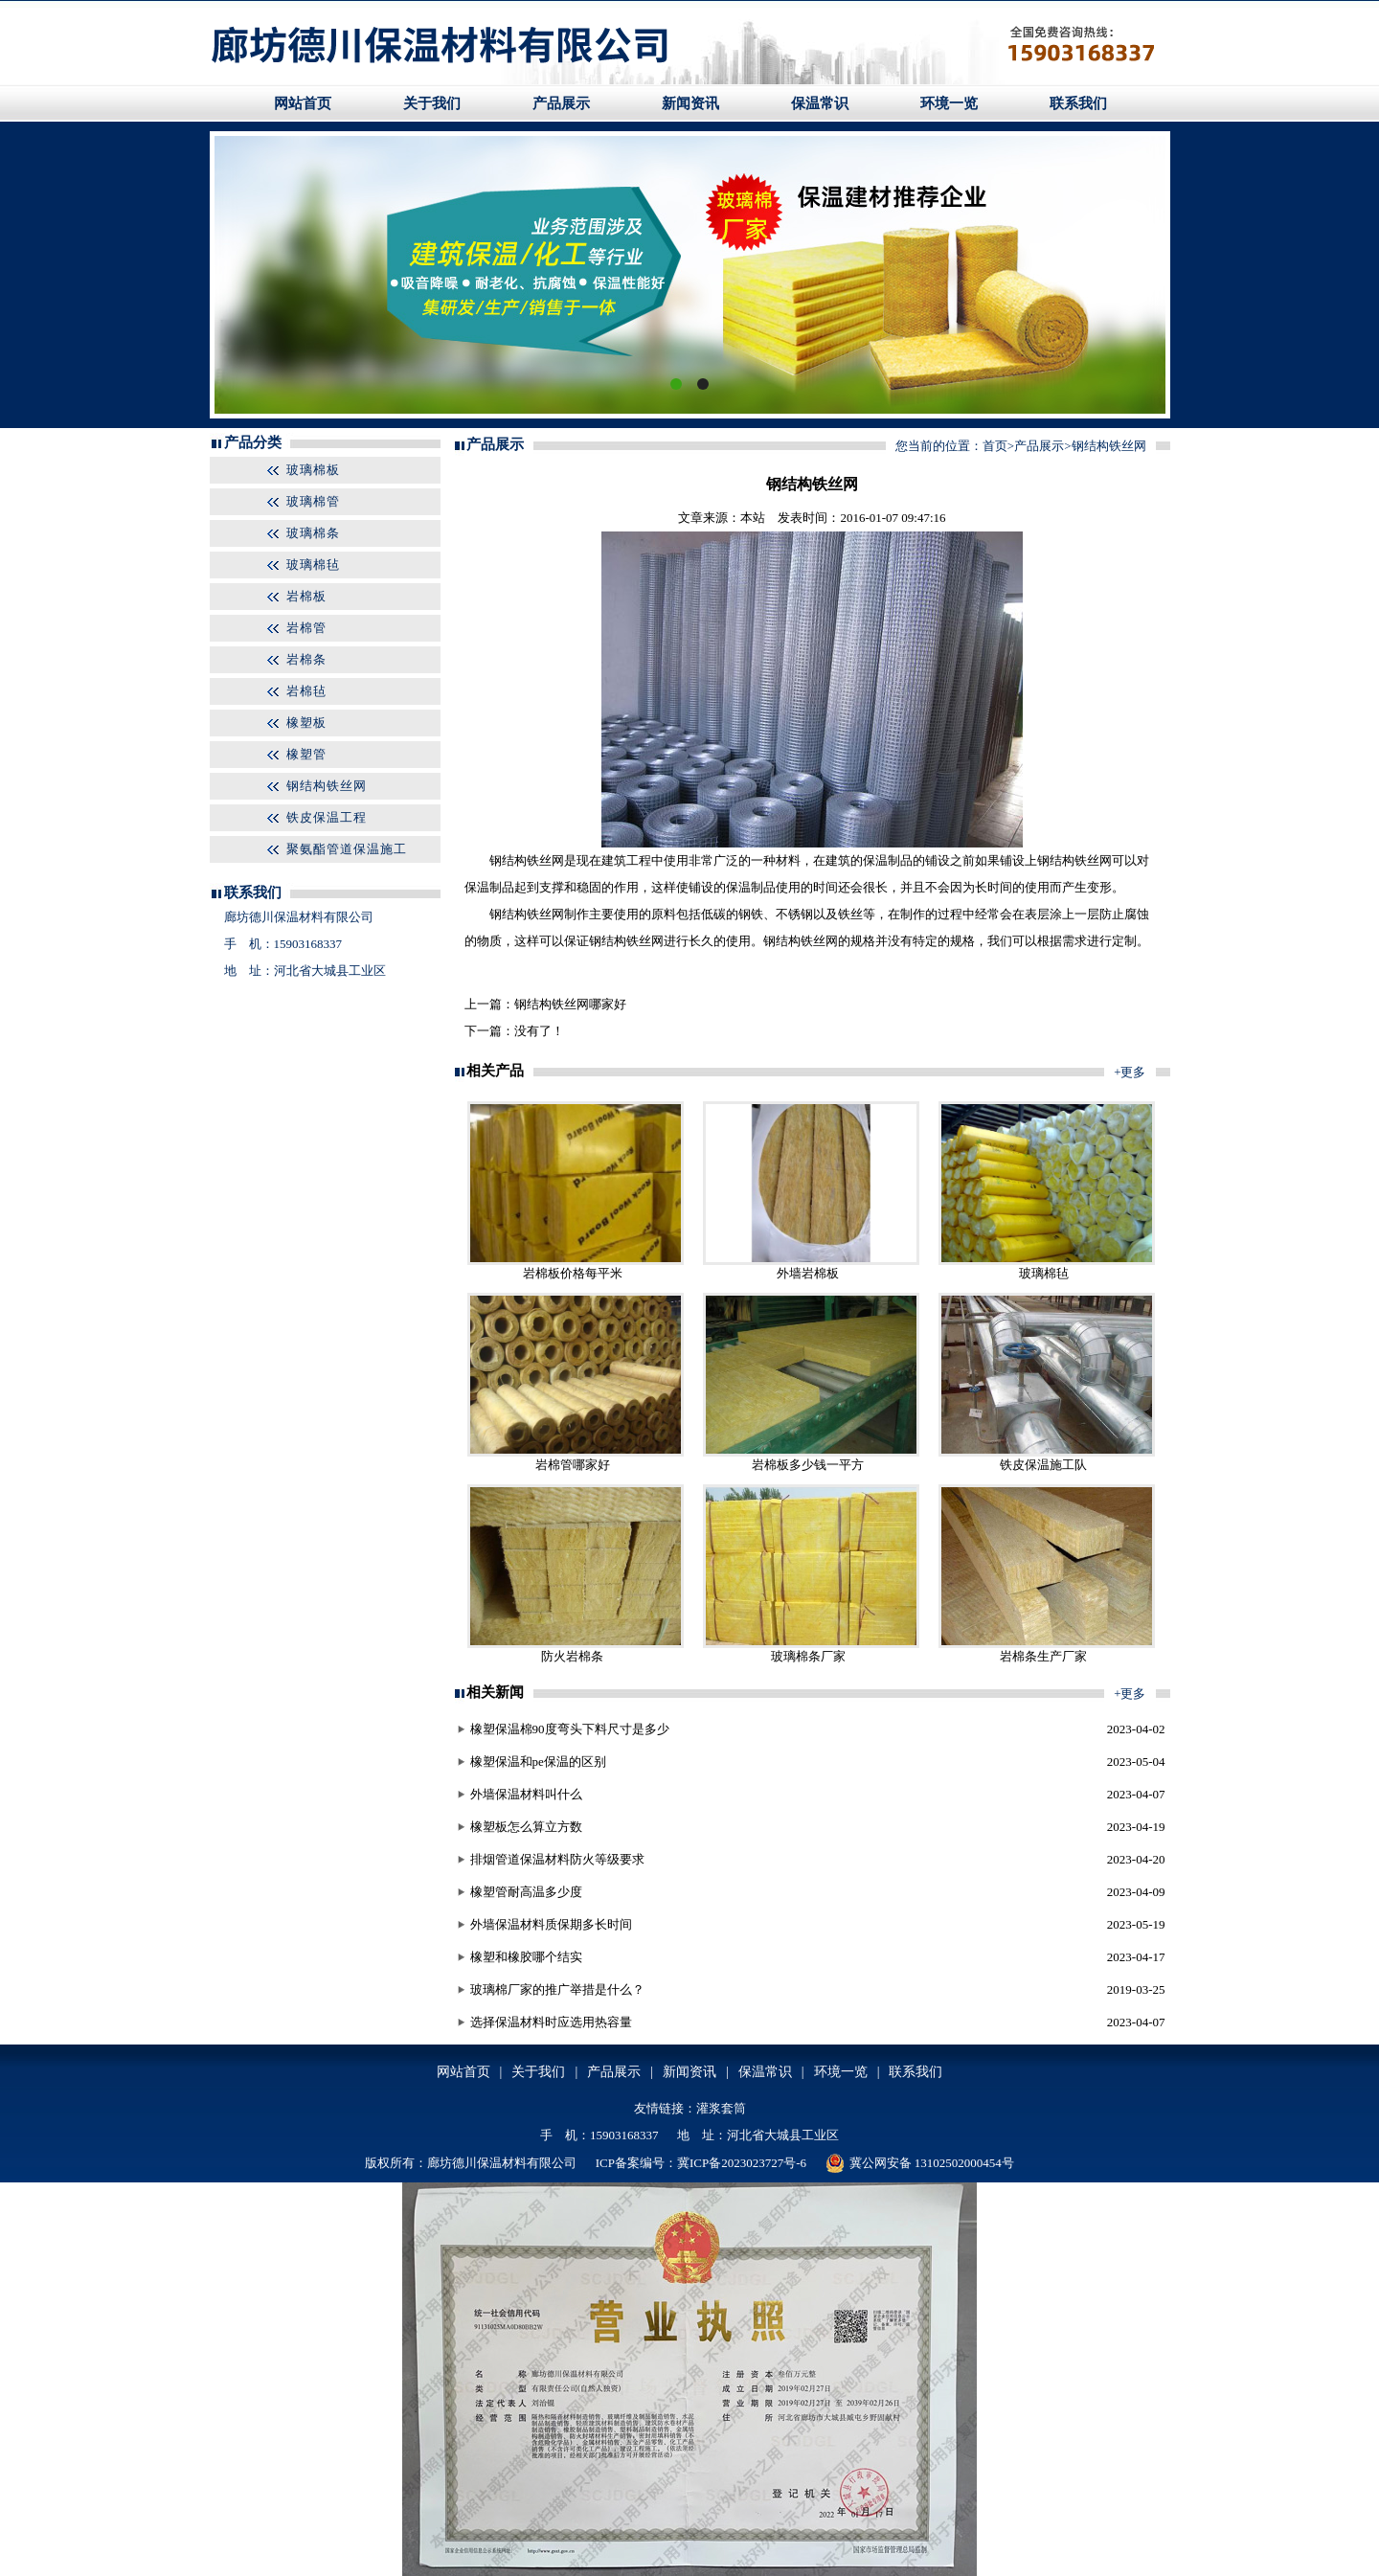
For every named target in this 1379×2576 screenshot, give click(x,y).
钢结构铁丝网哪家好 (570, 1004)
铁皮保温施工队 (1043, 1464)
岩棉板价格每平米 (572, 1273)
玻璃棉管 (313, 501)
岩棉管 (306, 628)
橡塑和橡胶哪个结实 (526, 1957)
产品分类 (253, 442)
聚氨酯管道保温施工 (346, 849)
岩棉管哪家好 (572, 1464)
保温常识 (819, 103)
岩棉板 (306, 596)
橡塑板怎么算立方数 (526, 1826)
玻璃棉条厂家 (808, 1656)
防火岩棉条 (572, 1656)
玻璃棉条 (313, 533)
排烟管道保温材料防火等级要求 (557, 1859)
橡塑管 (306, 754)
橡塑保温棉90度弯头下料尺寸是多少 (569, 1729)
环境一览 (949, 103)
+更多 (1129, 1072)
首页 (995, 446)
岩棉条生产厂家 (1043, 1656)
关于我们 (432, 103)
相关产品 (495, 1070)
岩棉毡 (306, 691)
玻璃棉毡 (313, 564)
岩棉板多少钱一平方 (808, 1464)
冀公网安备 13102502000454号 (919, 2163)
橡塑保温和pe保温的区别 (538, 1761)
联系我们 (1078, 103)
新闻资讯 (690, 103)
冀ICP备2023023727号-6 (741, 2163)
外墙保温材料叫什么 (526, 1794)
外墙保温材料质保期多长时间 (551, 1924)
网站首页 (302, 103)
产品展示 (561, 103)
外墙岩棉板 (808, 1273)
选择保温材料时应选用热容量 (551, 2022)
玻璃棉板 (313, 470)
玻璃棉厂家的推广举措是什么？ (557, 1989)
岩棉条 (306, 659)
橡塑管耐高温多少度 (526, 1892)
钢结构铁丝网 (326, 786)
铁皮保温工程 (326, 817)
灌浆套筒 (721, 2108)
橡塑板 (306, 722)
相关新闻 (495, 1692)
